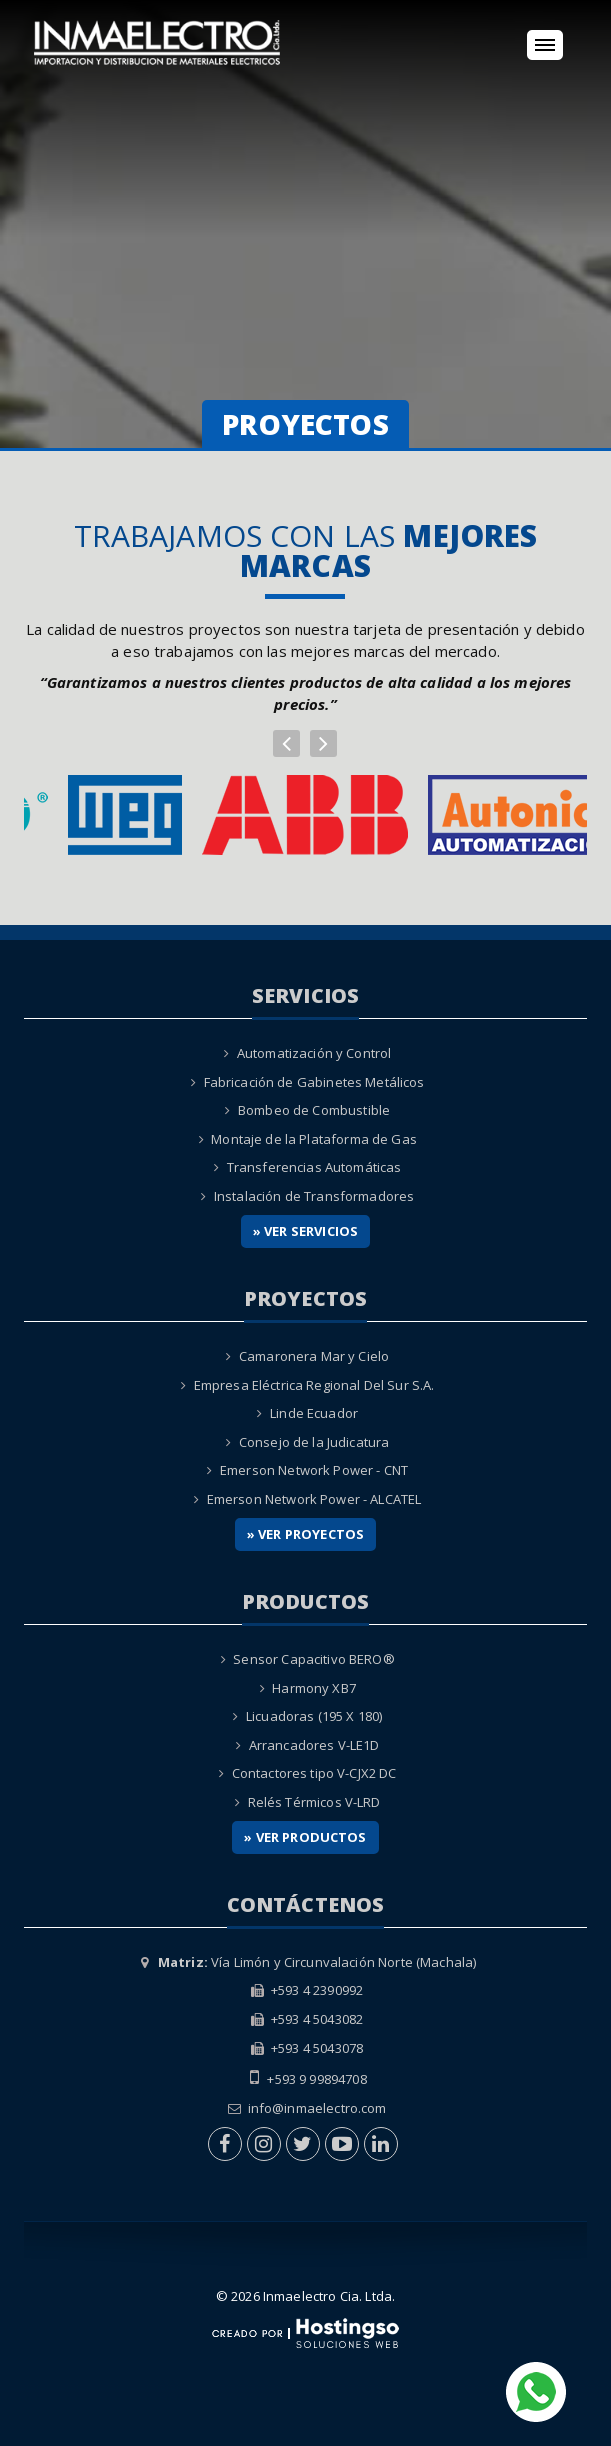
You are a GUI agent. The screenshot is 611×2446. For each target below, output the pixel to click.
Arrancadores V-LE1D (314, 1745)
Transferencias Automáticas (314, 1167)
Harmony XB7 (314, 1688)
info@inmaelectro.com (317, 2108)
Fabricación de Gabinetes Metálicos (314, 1082)
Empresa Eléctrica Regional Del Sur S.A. (314, 1385)
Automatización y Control (314, 1053)
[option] (305, 815)
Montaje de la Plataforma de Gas (314, 1139)
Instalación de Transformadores (314, 1196)
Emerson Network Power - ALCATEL (314, 1499)
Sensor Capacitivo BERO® (313, 1659)
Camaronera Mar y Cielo (314, 1356)
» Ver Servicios (305, 1231)
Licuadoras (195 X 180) (314, 1716)
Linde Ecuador (314, 1413)
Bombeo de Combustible (314, 1110)
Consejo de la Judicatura (314, 1442)
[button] (286, 743)
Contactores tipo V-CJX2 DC (314, 1773)
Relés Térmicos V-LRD (314, 1802)
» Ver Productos (305, 1837)
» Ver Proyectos (305, 1534)
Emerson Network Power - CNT (314, 1470)
